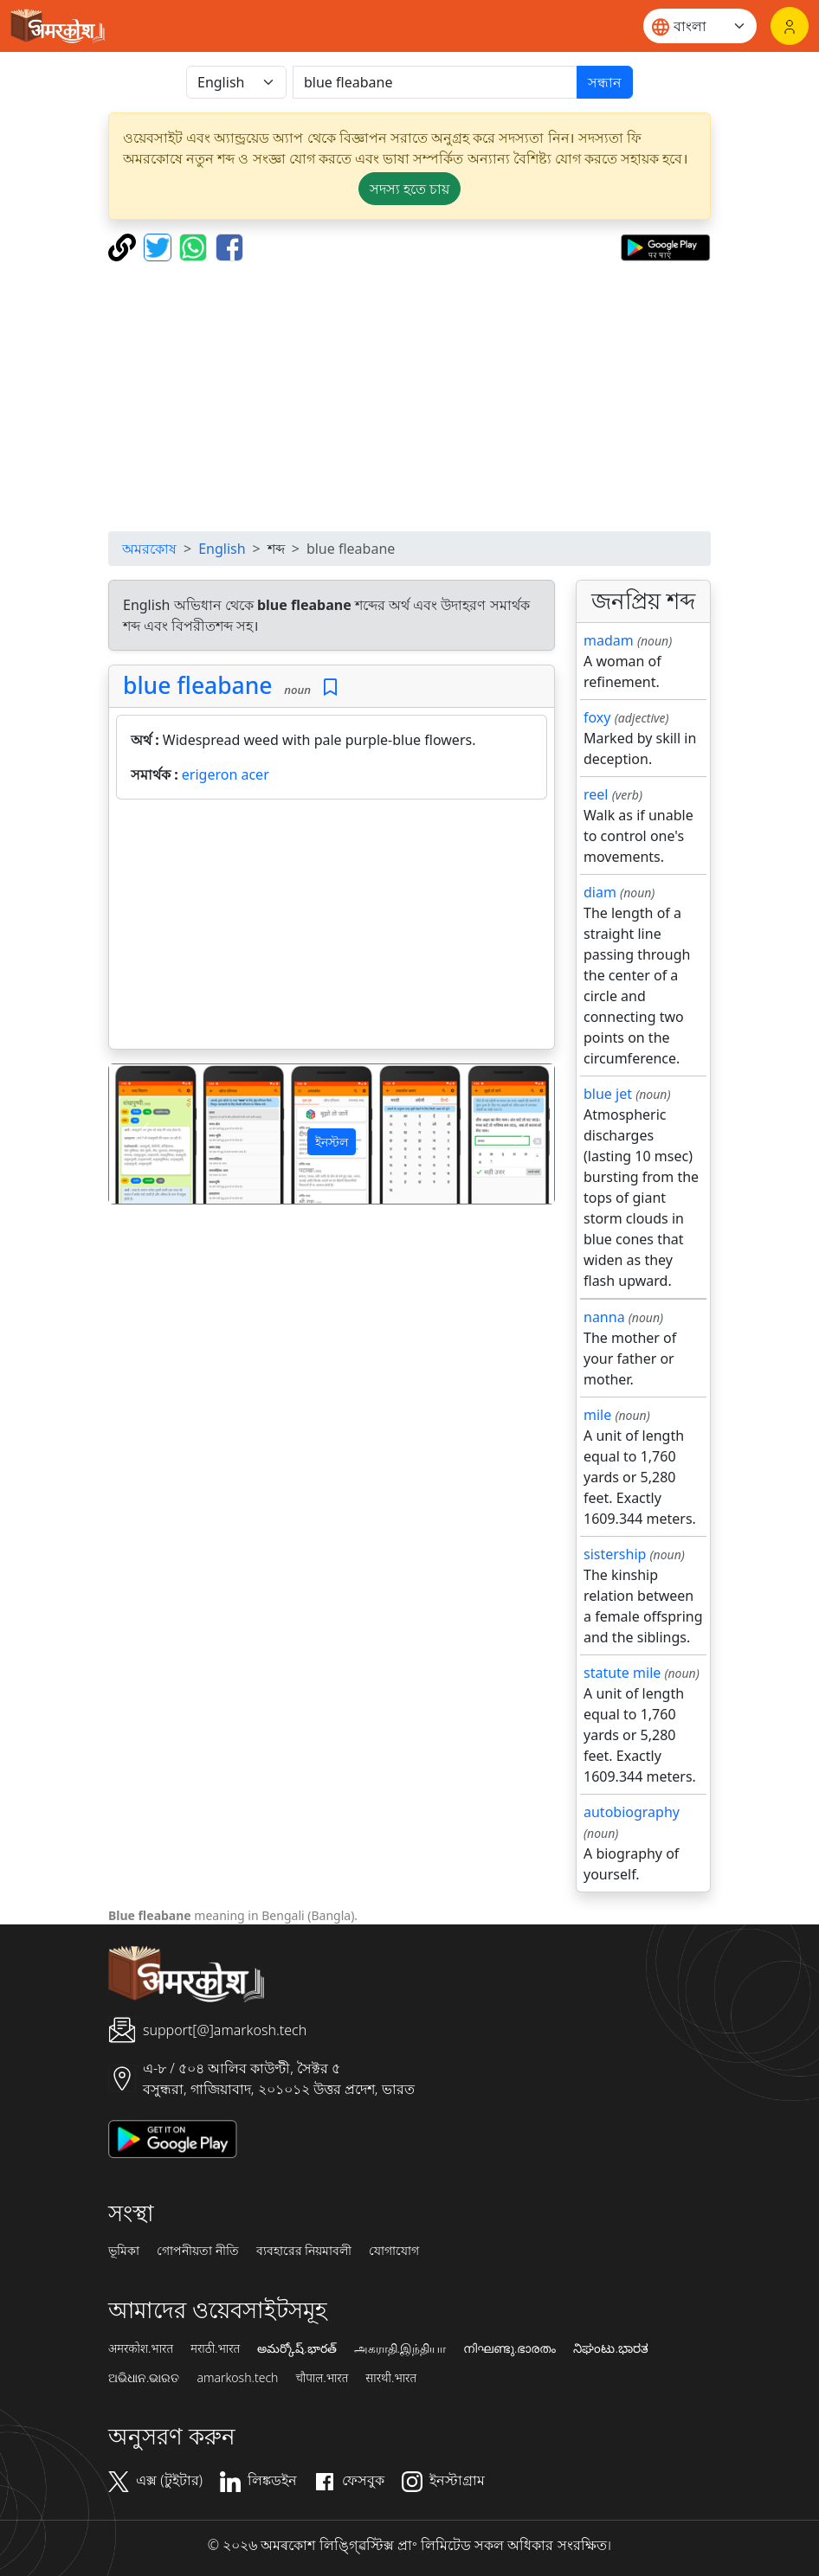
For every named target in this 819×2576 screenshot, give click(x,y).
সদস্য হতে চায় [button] (409, 188)
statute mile (622, 1672)
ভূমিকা (123, 2250)
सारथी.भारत (390, 2377)
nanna (604, 1317)
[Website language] (700, 26)
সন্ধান (605, 82)
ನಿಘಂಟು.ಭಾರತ (610, 2348)
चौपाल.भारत (321, 2377)
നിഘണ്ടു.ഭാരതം (509, 2348)
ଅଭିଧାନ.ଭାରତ (143, 2377)
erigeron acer (225, 774)
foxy (597, 717)
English (221, 548)
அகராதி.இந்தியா (400, 2348)
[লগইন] (790, 26)
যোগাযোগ (394, 2250)
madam (609, 640)
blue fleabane (198, 685)
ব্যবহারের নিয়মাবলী (304, 2250)
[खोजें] (435, 82)
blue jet (608, 1093)
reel (596, 794)
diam (600, 892)
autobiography (632, 1811)
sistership (615, 1554)
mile (597, 1414)
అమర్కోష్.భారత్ (296, 2348)
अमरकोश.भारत (140, 2348)
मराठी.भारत (215, 2348)
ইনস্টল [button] (331, 1142)
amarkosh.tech (237, 2377)
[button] (142, 1134)
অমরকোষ (149, 548)
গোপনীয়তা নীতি (198, 2250)
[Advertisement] (409, 396)
